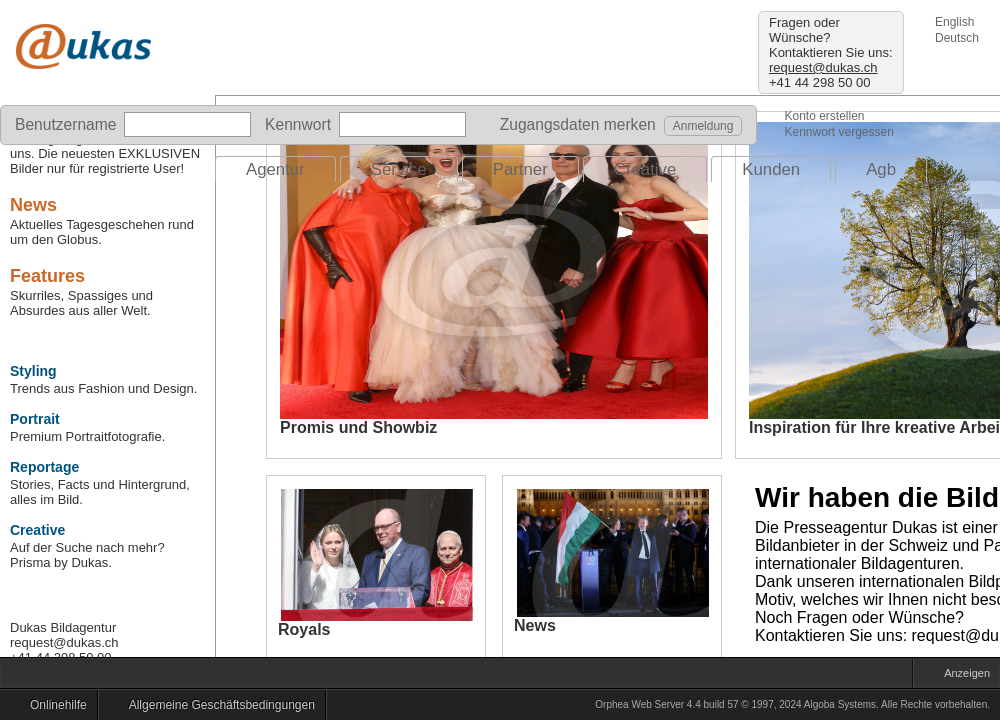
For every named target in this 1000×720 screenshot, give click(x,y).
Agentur (275, 169)
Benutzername (65, 124)
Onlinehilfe (53, 708)
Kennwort (298, 124)
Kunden (771, 169)
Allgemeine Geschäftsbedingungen (217, 708)
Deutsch (957, 38)
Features (47, 276)
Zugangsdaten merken (572, 125)
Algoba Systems (840, 704)
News (33, 205)
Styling (33, 371)
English (954, 22)
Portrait (35, 419)
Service (399, 169)
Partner (520, 169)
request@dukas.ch (823, 67)
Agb (881, 169)
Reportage (44, 467)
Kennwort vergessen (838, 132)
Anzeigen (962, 675)
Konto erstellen (824, 116)
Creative (645, 169)
